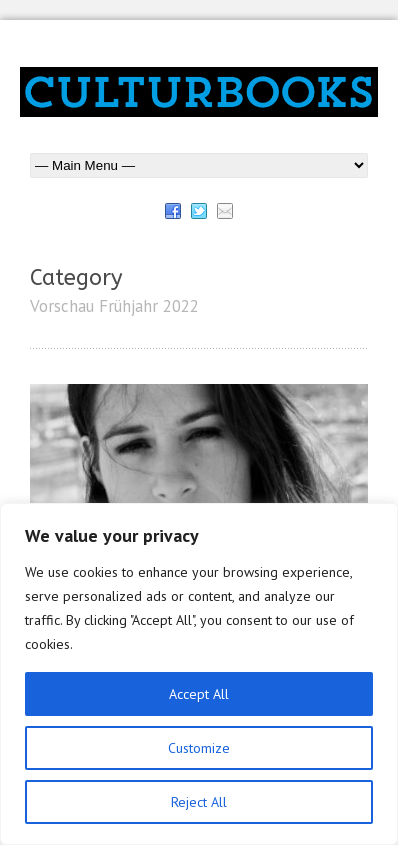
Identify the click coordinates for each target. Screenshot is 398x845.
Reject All (199, 802)
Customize (199, 748)
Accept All (199, 694)
